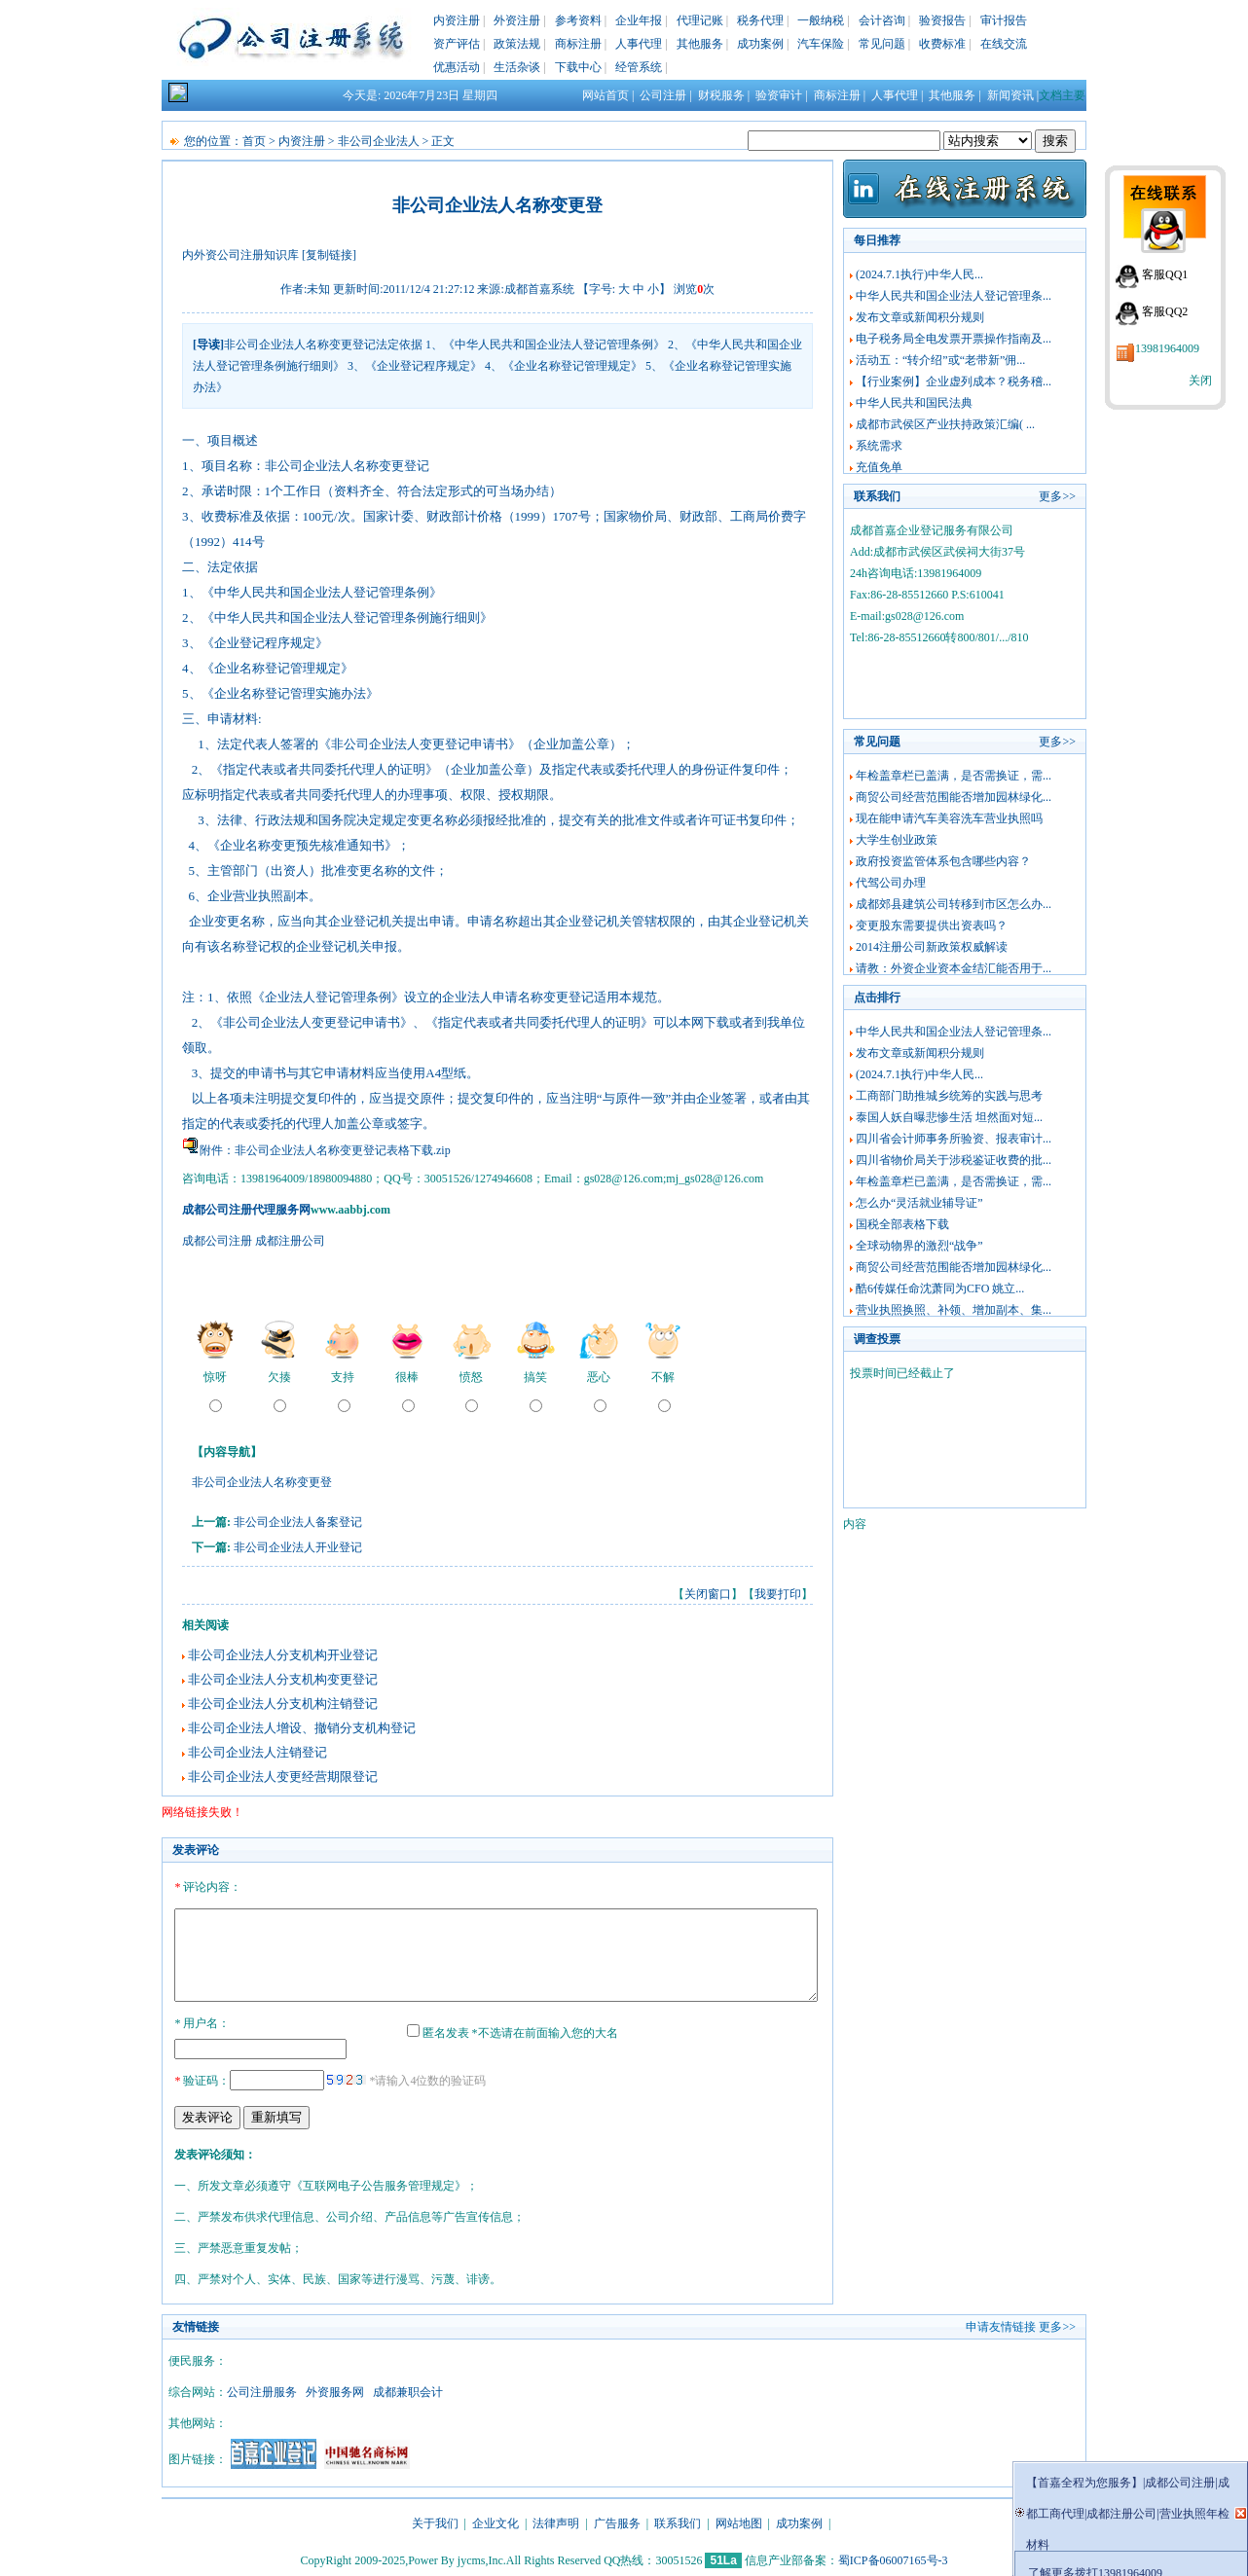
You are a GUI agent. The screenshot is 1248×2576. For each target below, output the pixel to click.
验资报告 (942, 20)
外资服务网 (335, 2389)
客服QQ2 (1165, 311)
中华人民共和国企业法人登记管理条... (953, 296)
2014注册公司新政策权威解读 (932, 947)
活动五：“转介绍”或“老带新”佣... (940, 360)
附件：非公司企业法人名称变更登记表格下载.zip (325, 1150)
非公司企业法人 (379, 141)
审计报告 (1003, 20)
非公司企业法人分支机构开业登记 (283, 1655)
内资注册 (456, 20)
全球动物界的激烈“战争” (919, 1245)
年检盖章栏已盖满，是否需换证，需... (953, 775)
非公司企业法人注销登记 (257, 1752)
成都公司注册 (217, 1241)
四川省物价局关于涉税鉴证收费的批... (953, 1160)
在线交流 (1003, 44)
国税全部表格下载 (902, 1224)
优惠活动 (456, 67)
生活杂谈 (517, 67)
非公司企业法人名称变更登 (262, 1482)
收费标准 (942, 44)
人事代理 (638, 44)
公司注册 (663, 95)
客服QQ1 (1165, 274)
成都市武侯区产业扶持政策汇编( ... (945, 424)
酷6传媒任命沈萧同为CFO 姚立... (940, 1288)
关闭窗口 (707, 1594)
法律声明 (555, 2520)
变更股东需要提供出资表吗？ (932, 925)
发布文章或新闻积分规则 (920, 317)
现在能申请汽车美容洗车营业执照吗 (949, 818)
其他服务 (700, 44)
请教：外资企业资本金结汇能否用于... (953, 968)
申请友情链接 (1001, 2324)
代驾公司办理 (891, 882)
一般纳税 (820, 20)
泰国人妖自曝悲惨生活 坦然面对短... (949, 1117)
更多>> (1057, 496)
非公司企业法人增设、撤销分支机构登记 (302, 1728)
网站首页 (605, 95)
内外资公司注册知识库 (240, 255)
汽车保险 (820, 44)
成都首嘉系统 (539, 289)
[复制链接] (329, 255)
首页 (254, 141)
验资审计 (778, 95)
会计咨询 (882, 20)
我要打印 (777, 1594)
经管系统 (638, 67)
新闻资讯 (1010, 95)
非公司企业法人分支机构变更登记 (283, 1679)
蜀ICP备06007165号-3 (893, 2557)
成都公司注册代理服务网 (246, 1209)
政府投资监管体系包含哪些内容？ (943, 861)
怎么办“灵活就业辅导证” (919, 1203)
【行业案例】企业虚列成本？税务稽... (953, 381)
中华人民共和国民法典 (914, 403)
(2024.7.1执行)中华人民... (919, 274)
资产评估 (456, 44)
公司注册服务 (262, 2389)
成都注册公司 (290, 1241)
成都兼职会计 (408, 2389)
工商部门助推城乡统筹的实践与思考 (949, 1096)
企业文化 (495, 2520)
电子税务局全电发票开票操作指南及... (953, 338)
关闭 (1200, 380)
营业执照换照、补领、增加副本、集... (953, 1310)
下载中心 (578, 67)
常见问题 (882, 44)
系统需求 (879, 446)
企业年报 (638, 20)
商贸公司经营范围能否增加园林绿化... (953, 797)
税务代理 (760, 20)
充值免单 (879, 467)
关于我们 (435, 2520)
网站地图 (739, 2520)
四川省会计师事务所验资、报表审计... (953, 1138)
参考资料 (578, 20)
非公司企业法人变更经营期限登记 (283, 1776)
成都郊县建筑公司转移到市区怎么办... (953, 904)
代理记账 (700, 20)
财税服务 (721, 95)
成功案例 (760, 44)
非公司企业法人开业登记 (298, 1547)
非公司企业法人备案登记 (298, 1522)
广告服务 (617, 2520)
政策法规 (517, 44)
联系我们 (677, 2520)
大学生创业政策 (896, 840)
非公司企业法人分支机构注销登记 (283, 1703)
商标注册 (578, 44)
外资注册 (517, 20)
